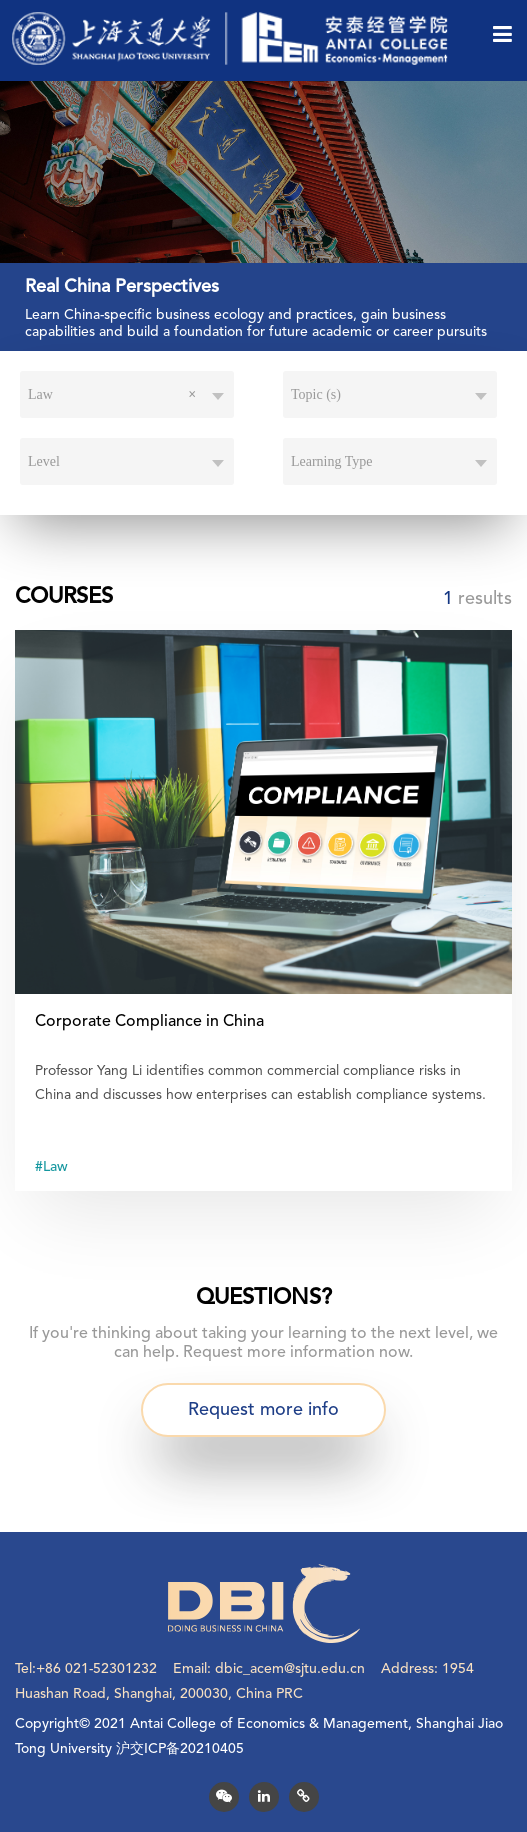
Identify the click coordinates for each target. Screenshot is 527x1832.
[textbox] (390, 395)
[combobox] (127, 395)
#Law (51, 1167)
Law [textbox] (112, 395)
